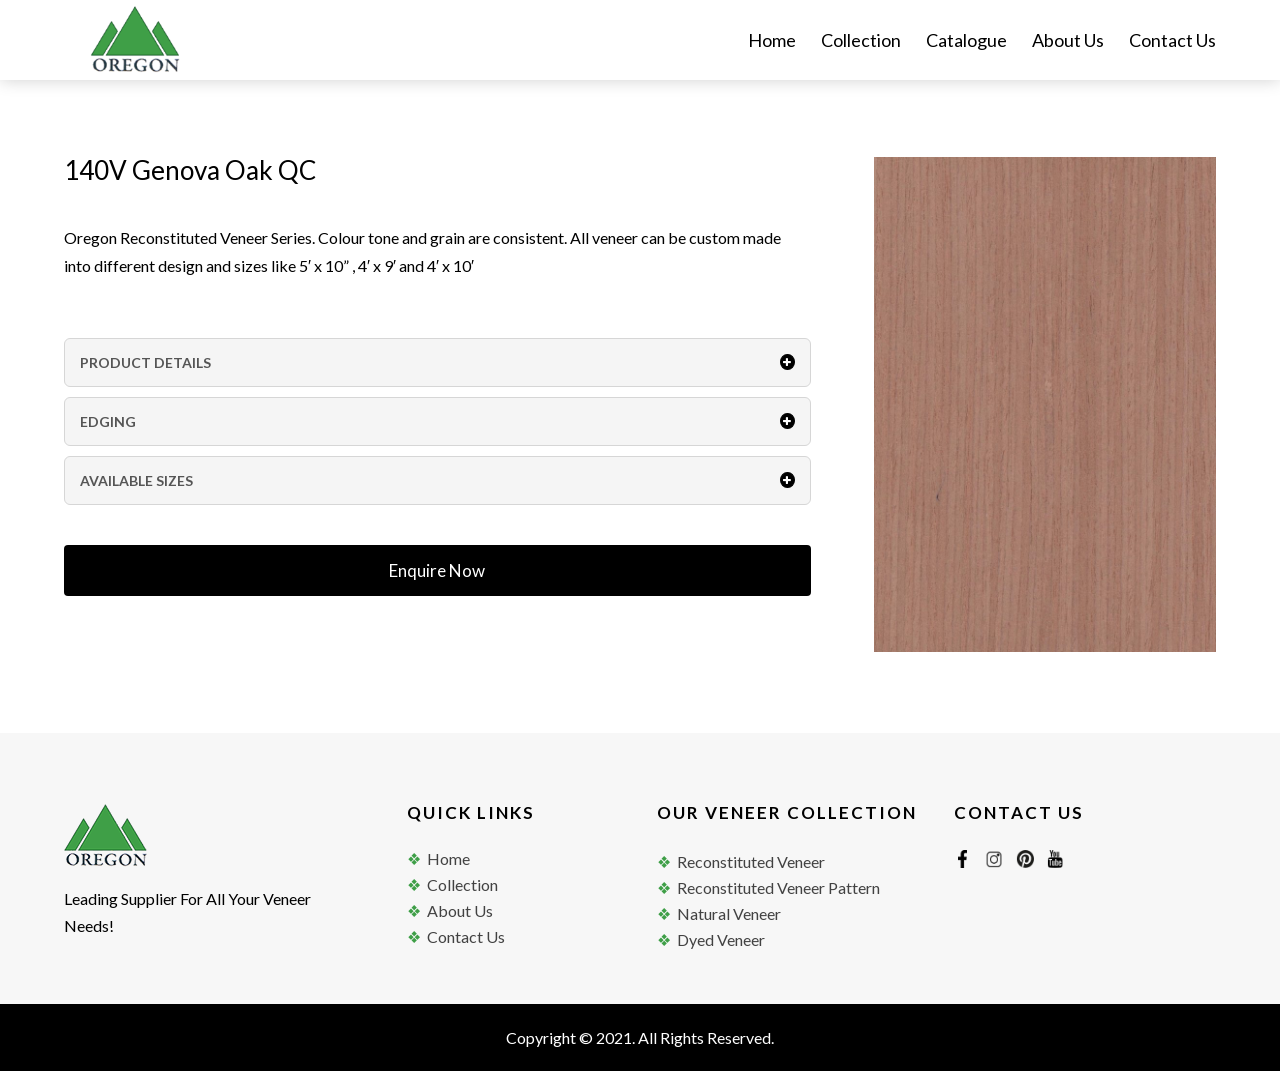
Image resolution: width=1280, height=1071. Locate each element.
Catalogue (966, 42)
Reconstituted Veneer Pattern (778, 887)
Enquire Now (437, 570)
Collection (861, 42)
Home (772, 42)
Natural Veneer (729, 913)
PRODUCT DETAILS (437, 362)
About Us (1068, 42)
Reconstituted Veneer (751, 861)
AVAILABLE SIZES (437, 480)
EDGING (437, 421)
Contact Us (1172, 42)
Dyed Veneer (721, 939)
